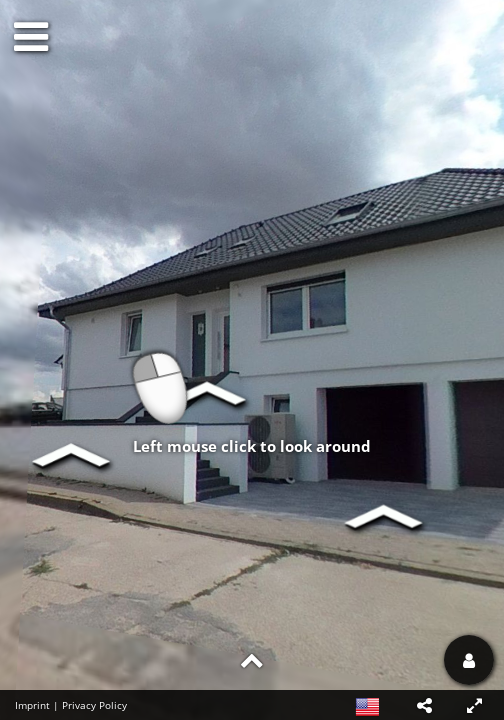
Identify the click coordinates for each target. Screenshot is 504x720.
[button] (424, 705)
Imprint (32, 705)
